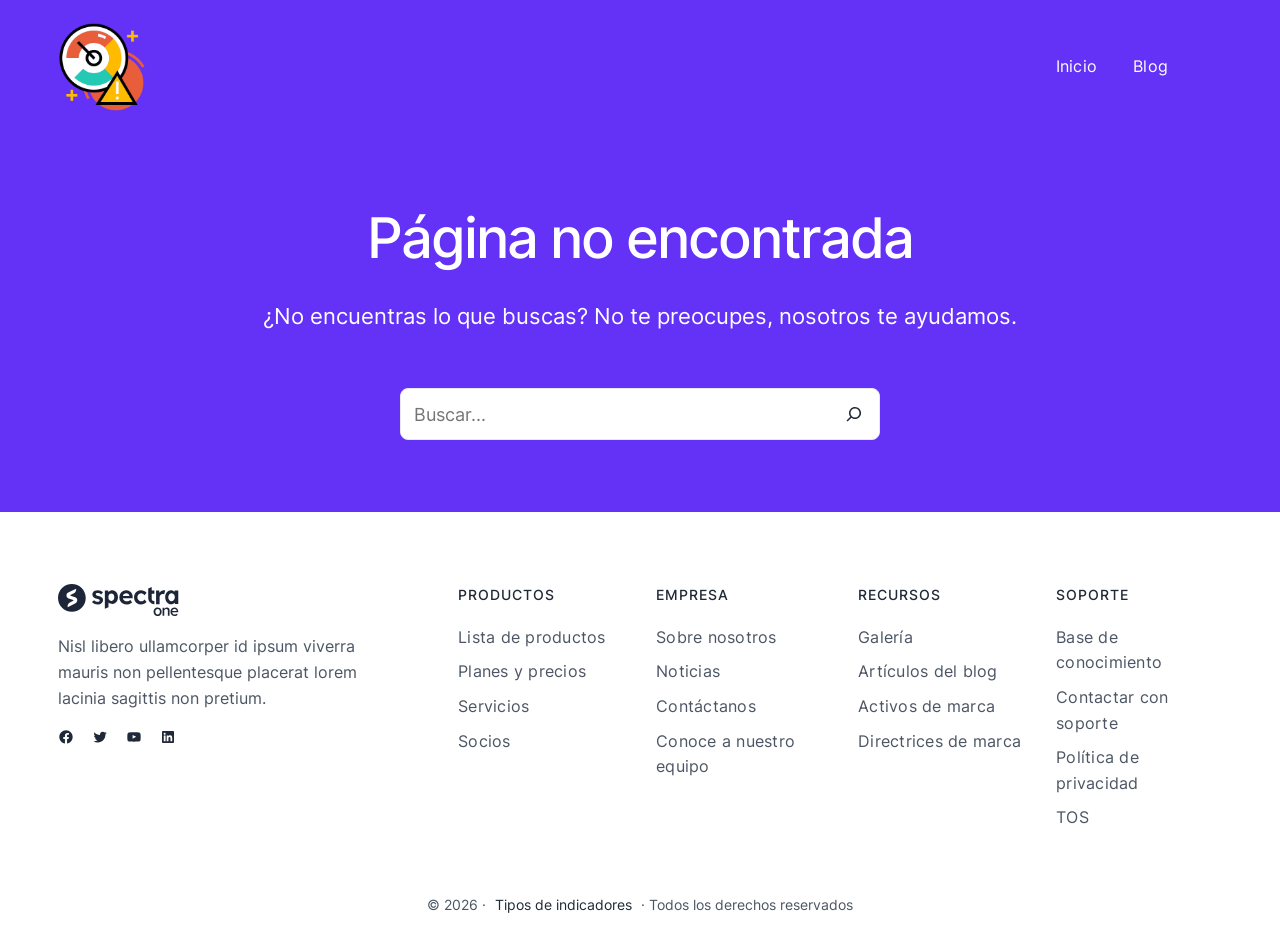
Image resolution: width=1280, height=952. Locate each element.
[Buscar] (854, 414)
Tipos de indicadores (563, 904)
